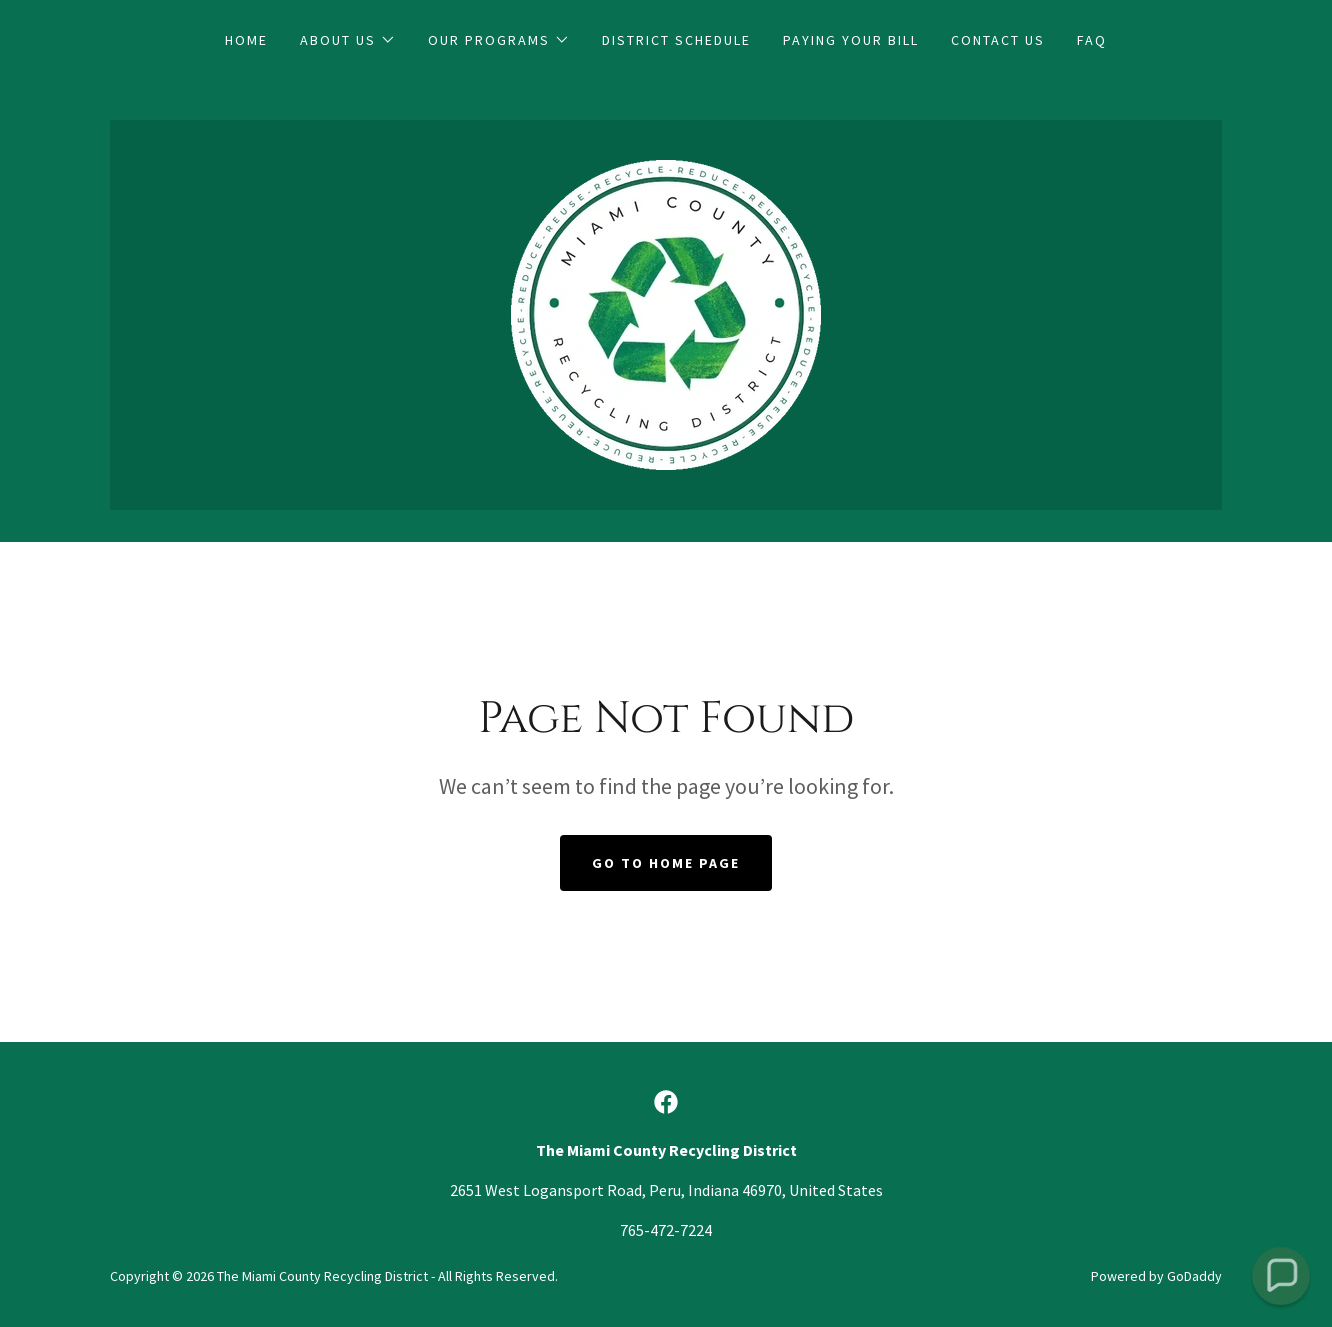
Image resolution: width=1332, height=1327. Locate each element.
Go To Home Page (666, 863)
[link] (666, 313)
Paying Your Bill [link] (851, 40)
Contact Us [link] (998, 40)
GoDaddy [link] (1194, 1276)
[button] (348, 40)
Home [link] (246, 40)
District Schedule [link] (676, 40)
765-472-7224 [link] (666, 1230)
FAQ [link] (1092, 40)
